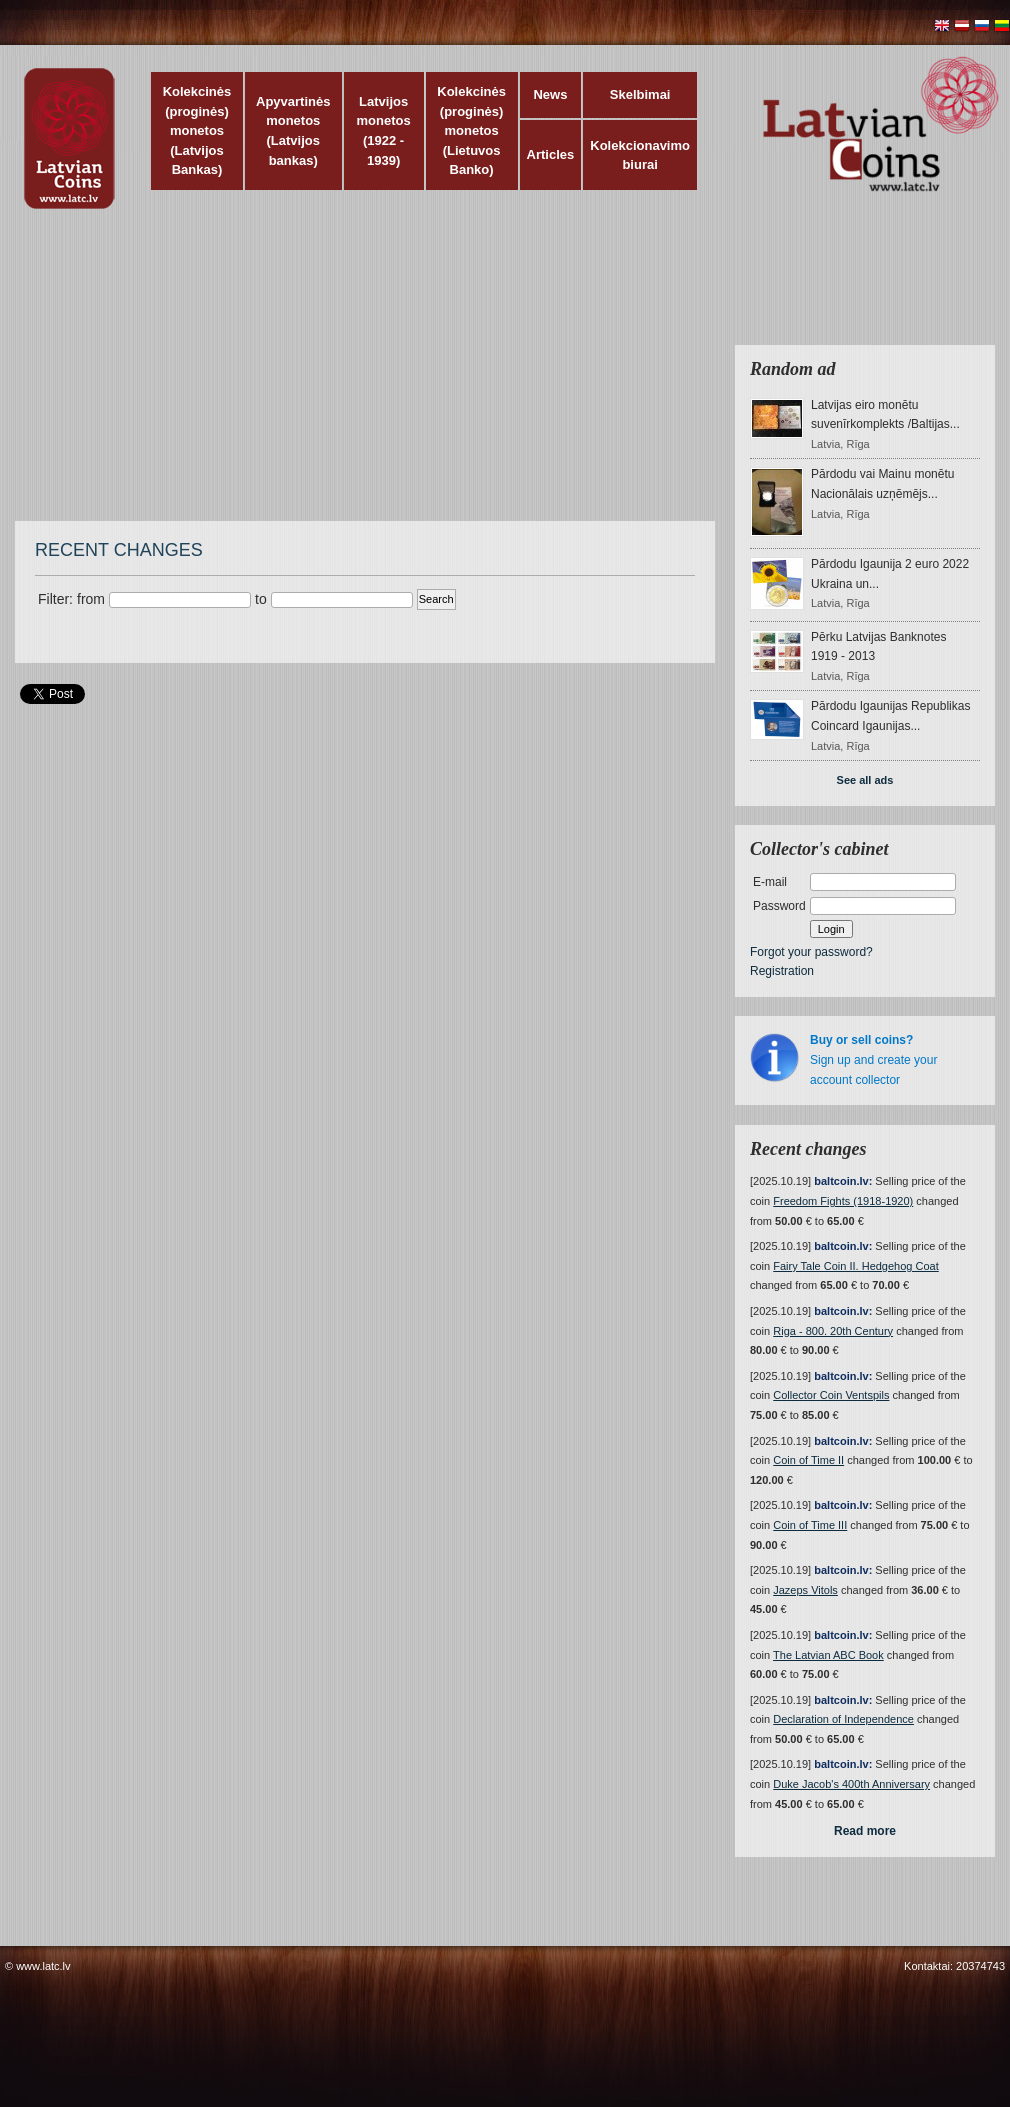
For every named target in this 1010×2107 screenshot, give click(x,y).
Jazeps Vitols (805, 1590)
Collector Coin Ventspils (831, 1395)
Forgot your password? (811, 952)
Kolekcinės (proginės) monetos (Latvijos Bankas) (197, 130)
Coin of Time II (808, 1460)
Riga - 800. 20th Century (833, 1331)
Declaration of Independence (843, 1719)
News (550, 94)
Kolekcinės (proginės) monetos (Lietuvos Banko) (471, 130)
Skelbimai (640, 94)
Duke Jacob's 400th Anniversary (851, 1784)
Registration (782, 971)
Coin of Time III (810, 1525)
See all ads (865, 780)
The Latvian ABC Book (828, 1655)
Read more (865, 1831)
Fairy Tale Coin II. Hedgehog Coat (856, 1266)
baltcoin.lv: (843, 1181)
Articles (551, 154)
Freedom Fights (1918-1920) (843, 1201)
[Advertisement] (479, 375)
